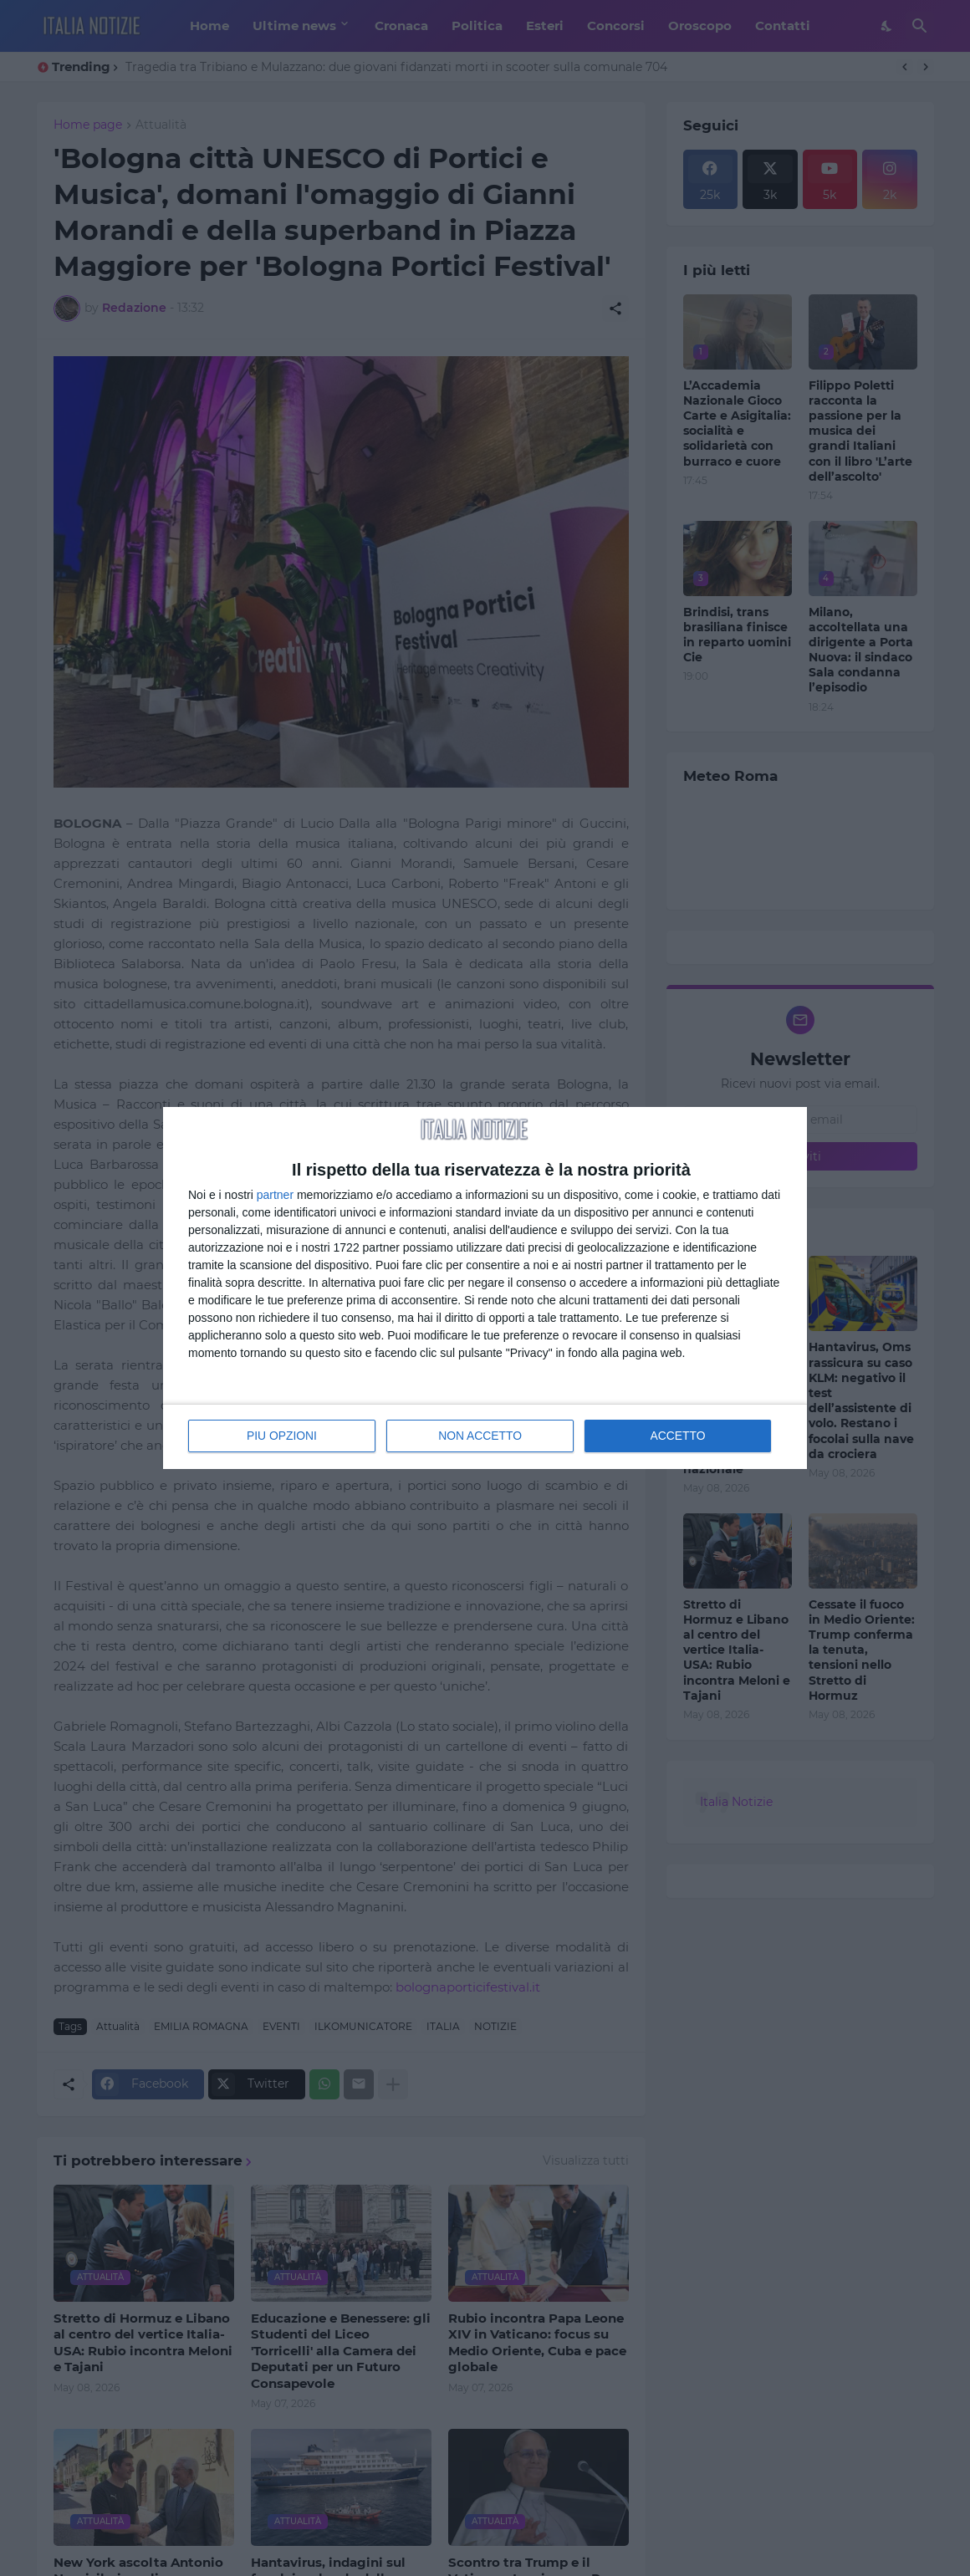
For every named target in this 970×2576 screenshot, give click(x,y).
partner (275, 1195)
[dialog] (485, 1288)
